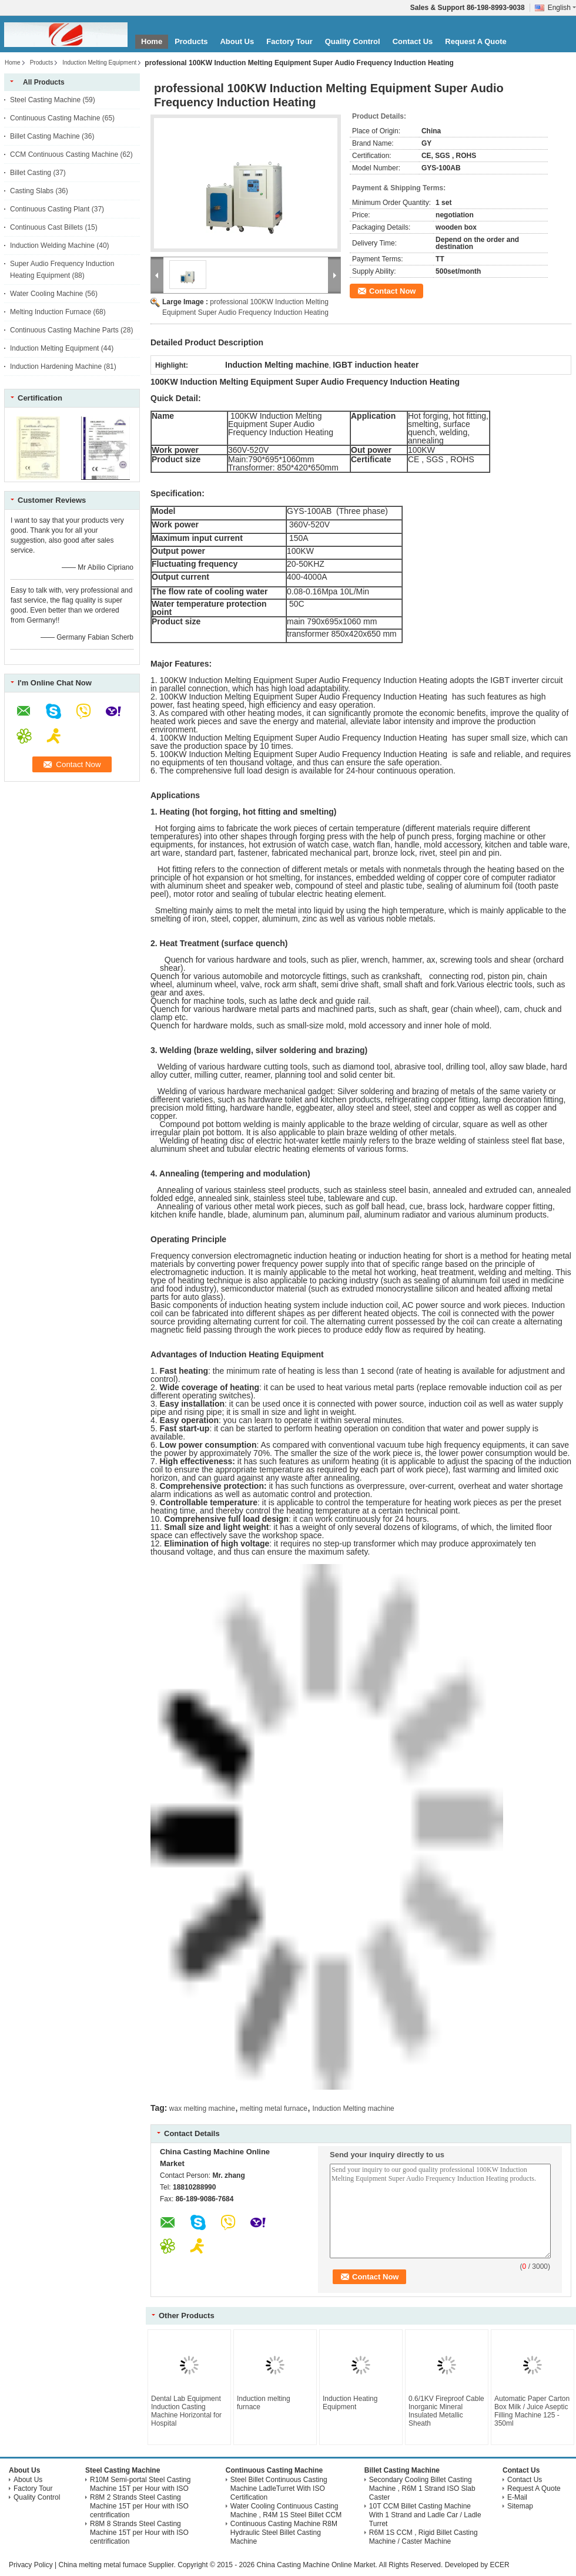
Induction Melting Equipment (99, 62)
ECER (499, 2565)
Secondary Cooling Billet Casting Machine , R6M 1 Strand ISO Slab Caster (422, 2488)
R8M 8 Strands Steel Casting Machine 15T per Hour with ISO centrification (139, 2532)
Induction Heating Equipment (350, 2403)
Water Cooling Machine (46, 294)
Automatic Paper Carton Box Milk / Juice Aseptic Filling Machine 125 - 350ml (532, 2411)
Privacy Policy (31, 2565)
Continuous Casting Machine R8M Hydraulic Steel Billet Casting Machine (283, 2532)
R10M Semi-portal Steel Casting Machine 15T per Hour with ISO (140, 2484)
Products (191, 41)
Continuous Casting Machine (55, 118)
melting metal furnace (273, 2108)
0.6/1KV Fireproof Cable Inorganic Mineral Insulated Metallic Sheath (446, 2411)
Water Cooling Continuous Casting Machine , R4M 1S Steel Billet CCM (285, 2510)
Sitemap (520, 2506)
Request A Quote (476, 41)
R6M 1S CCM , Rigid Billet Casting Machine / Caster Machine (423, 2536)
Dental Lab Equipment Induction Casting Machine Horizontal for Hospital (186, 2411)
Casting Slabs (31, 191)
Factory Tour (289, 41)
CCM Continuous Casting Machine (64, 154)
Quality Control (352, 41)
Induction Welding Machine (52, 245)
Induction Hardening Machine (56, 366)
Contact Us (413, 41)
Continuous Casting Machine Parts (64, 330)
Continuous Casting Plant (49, 209)
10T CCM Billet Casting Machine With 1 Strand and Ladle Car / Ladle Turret (425, 2515)
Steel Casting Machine (45, 100)
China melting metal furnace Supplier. (118, 2565)
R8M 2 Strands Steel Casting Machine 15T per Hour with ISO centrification (139, 2506)
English (562, 8)
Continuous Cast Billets (46, 227)
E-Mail (517, 2497)
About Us (237, 41)
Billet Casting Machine (45, 136)
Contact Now (392, 291)
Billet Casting (30, 173)
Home (151, 41)
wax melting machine (202, 2108)
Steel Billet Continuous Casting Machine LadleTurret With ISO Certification (278, 2488)
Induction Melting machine (353, 2108)
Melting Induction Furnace (50, 312)
